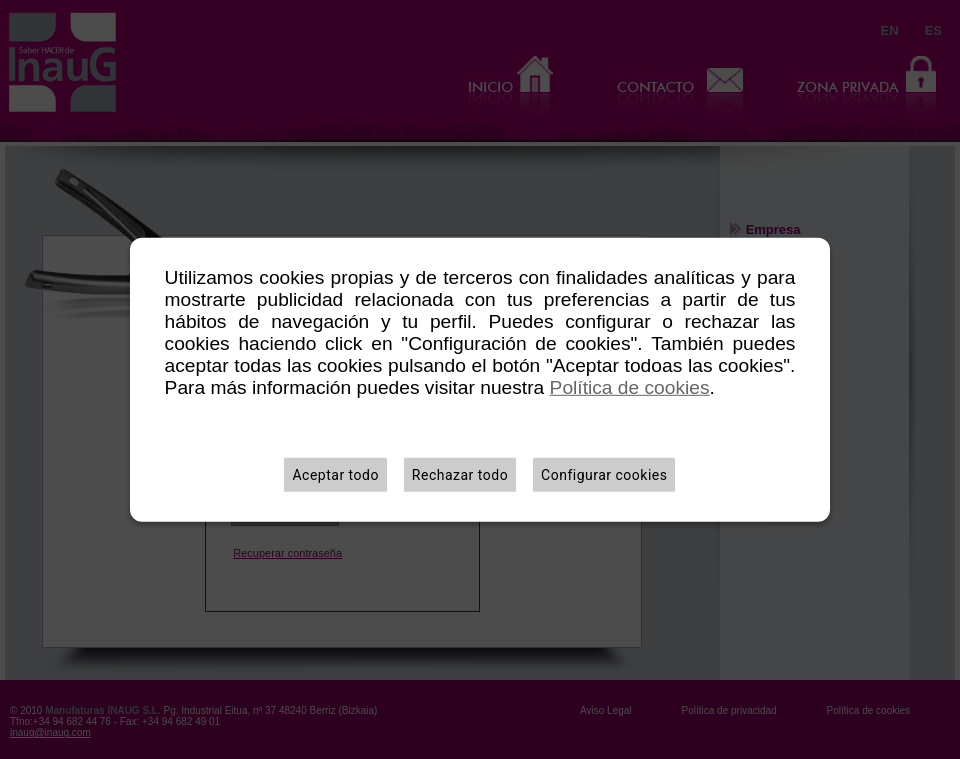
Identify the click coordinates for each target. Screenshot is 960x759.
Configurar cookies (604, 475)
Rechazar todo (460, 475)
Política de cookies (630, 387)
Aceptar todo (335, 475)
